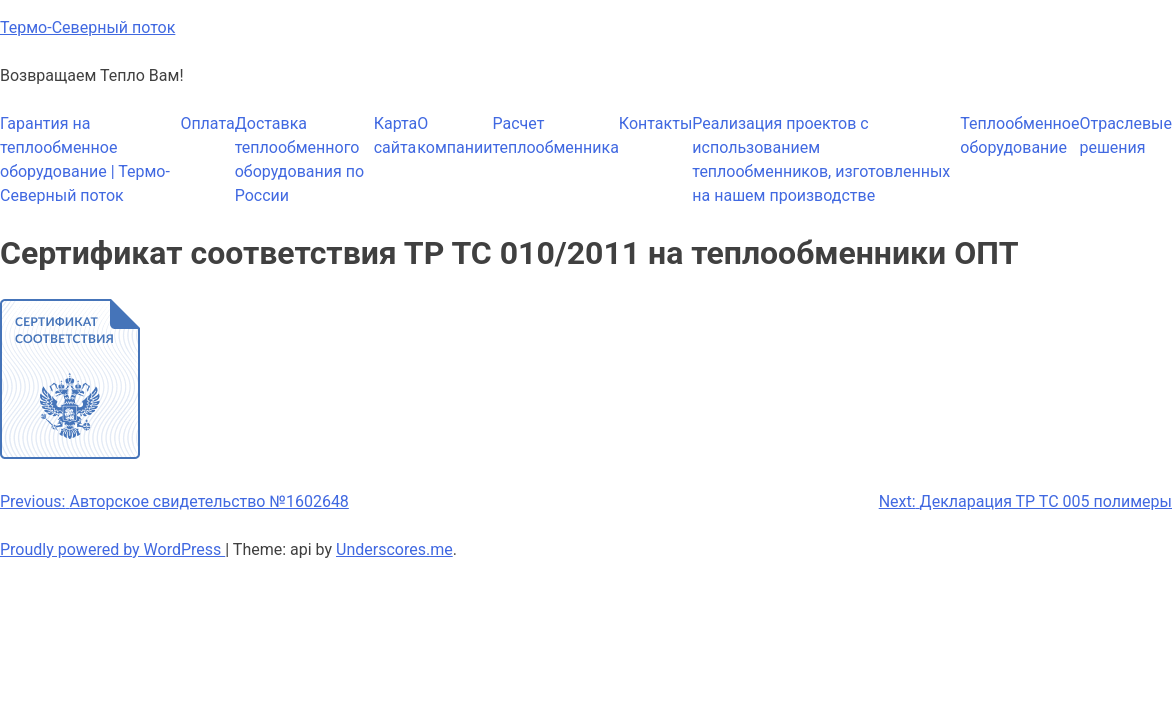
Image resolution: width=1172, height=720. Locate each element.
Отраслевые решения (1125, 135)
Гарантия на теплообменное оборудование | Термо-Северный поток (85, 159)
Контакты (655, 123)
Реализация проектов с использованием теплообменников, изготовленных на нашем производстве (821, 159)
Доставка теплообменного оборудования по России (299, 159)
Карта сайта (396, 135)
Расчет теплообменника (555, 135)
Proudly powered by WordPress (112, 549)
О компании (454, 135)
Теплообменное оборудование (1019, 135)
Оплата (207, 123)
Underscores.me (394, 549)
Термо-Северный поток (87, 27)
